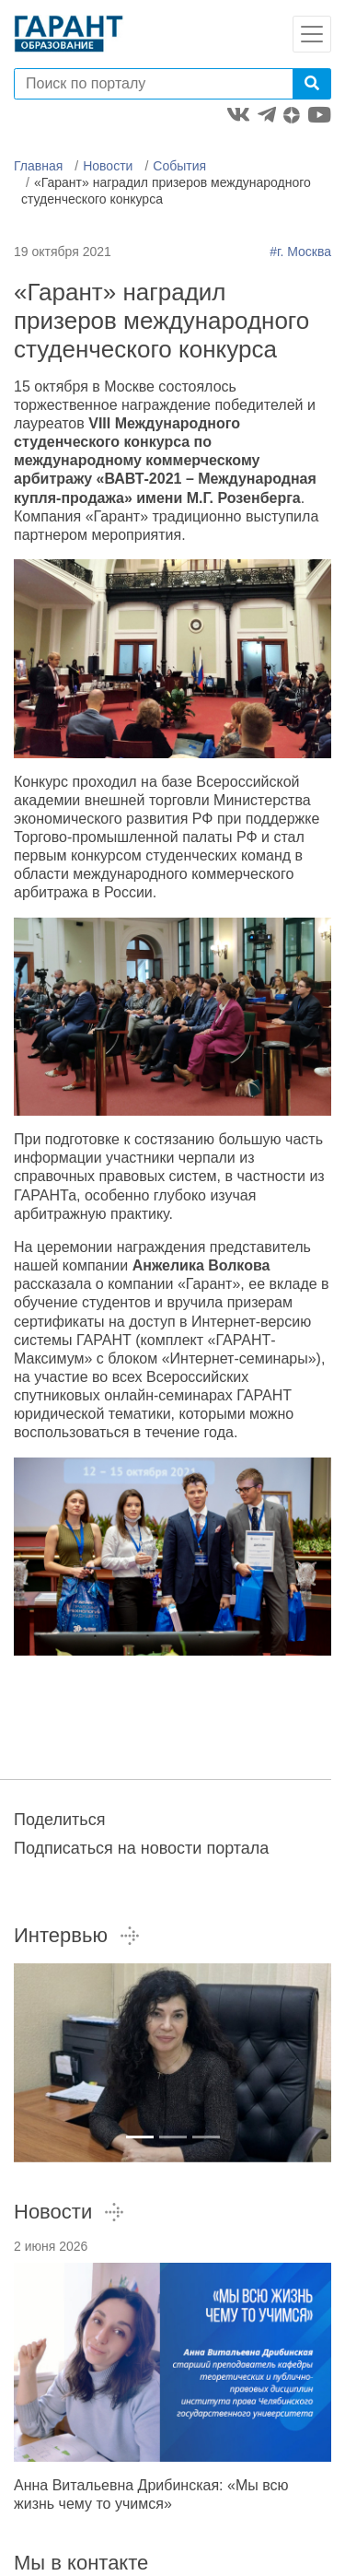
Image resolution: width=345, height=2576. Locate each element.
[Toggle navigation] (312, 34)
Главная (38, 165)
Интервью (77, 1935)
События (179, 165)
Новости (107, 165)
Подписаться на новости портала (141, 1848)
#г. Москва (300, 251)
